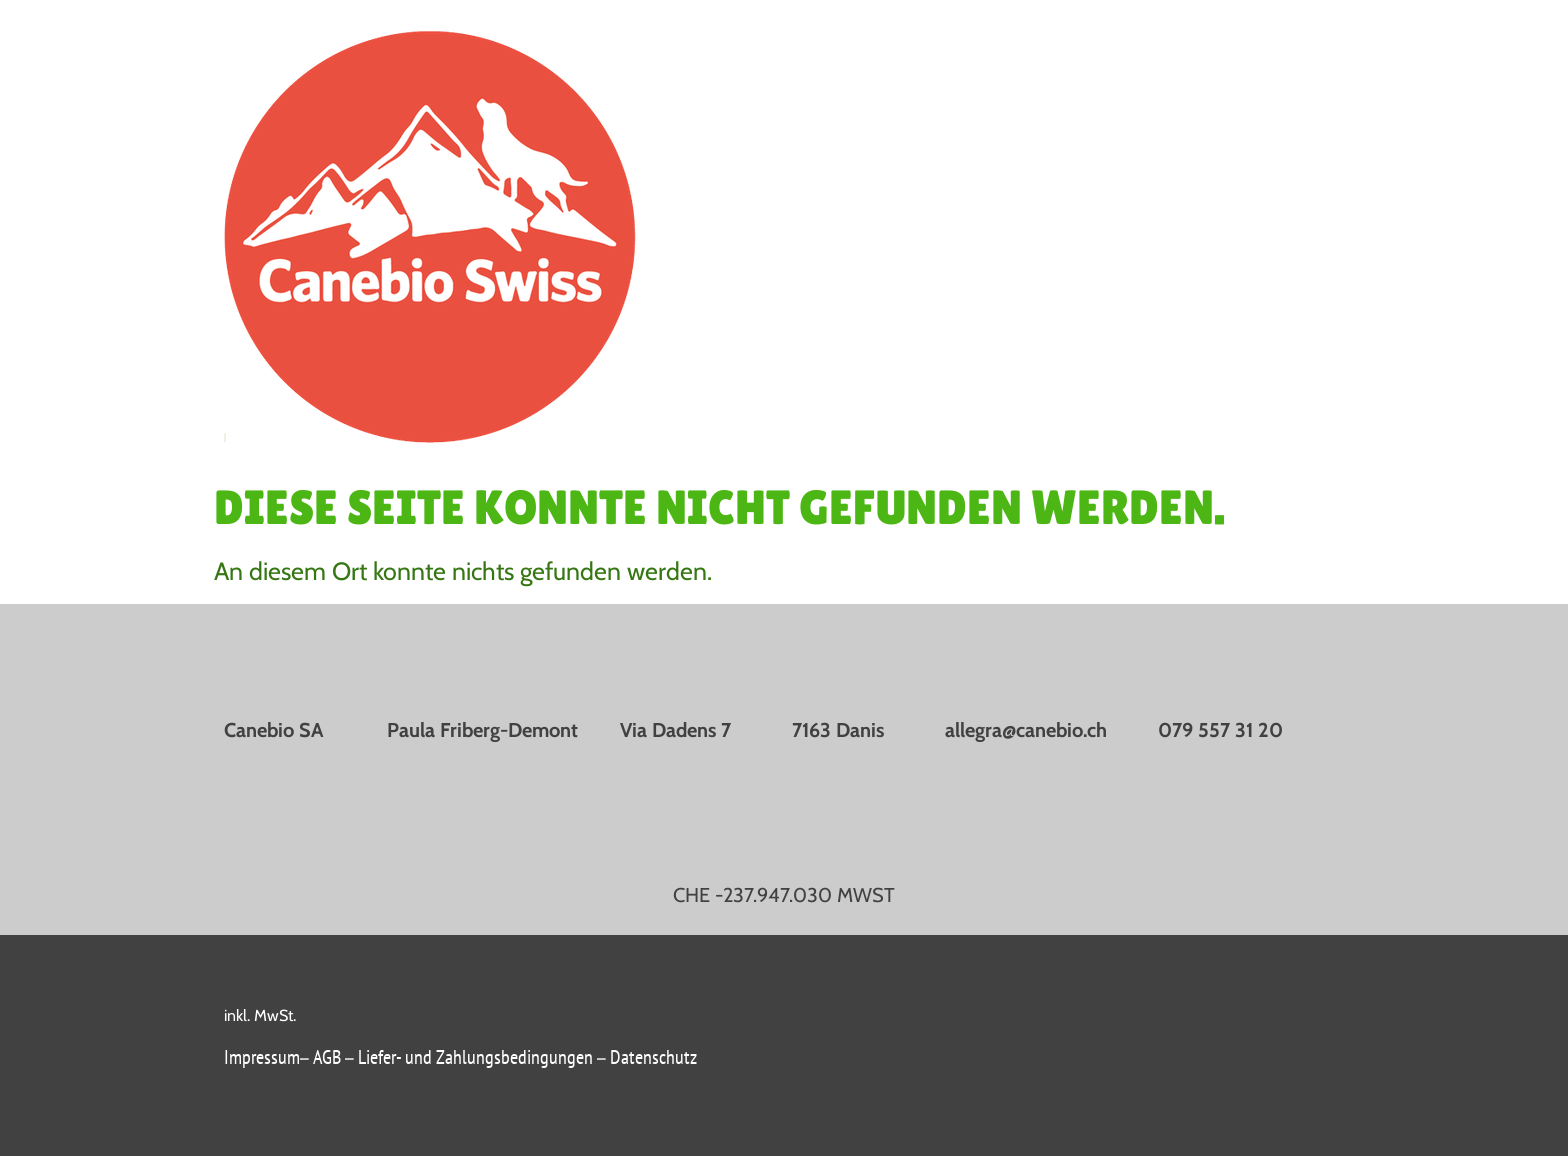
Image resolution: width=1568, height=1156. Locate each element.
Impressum (262, 1057)
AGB (329, 1057)
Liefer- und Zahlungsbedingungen (475, 1057)
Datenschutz (653, 1057)
